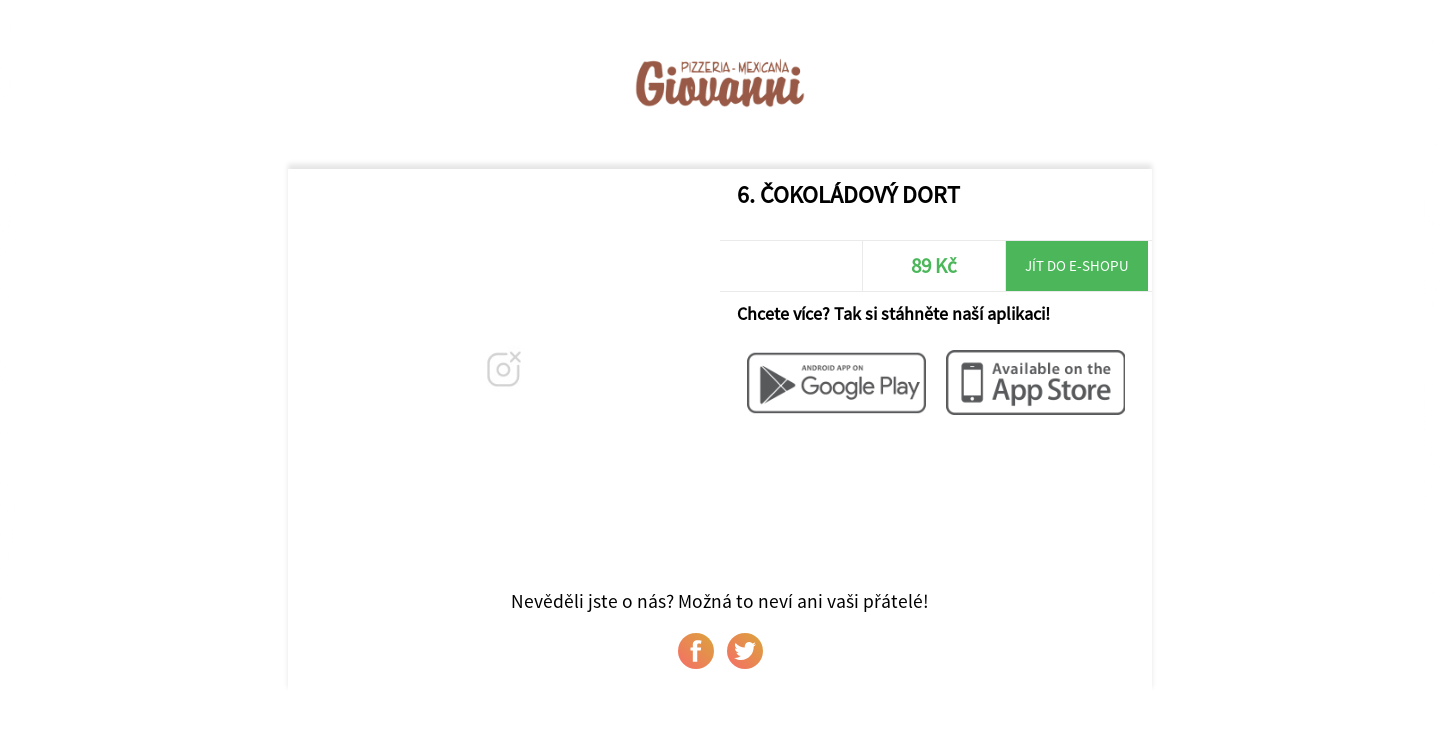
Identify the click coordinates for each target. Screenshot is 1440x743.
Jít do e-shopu (1077, 265)
